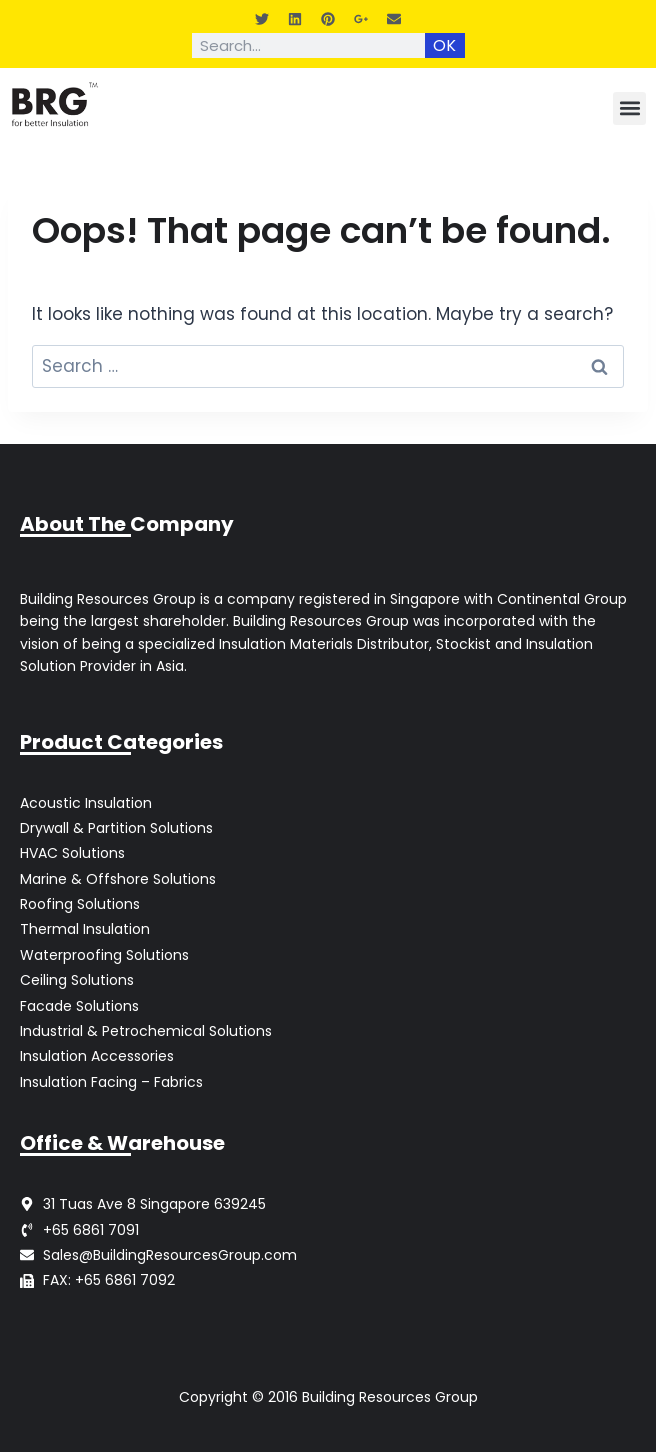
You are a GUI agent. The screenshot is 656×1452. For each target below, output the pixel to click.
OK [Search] (444, 45)
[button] (629, 108)
